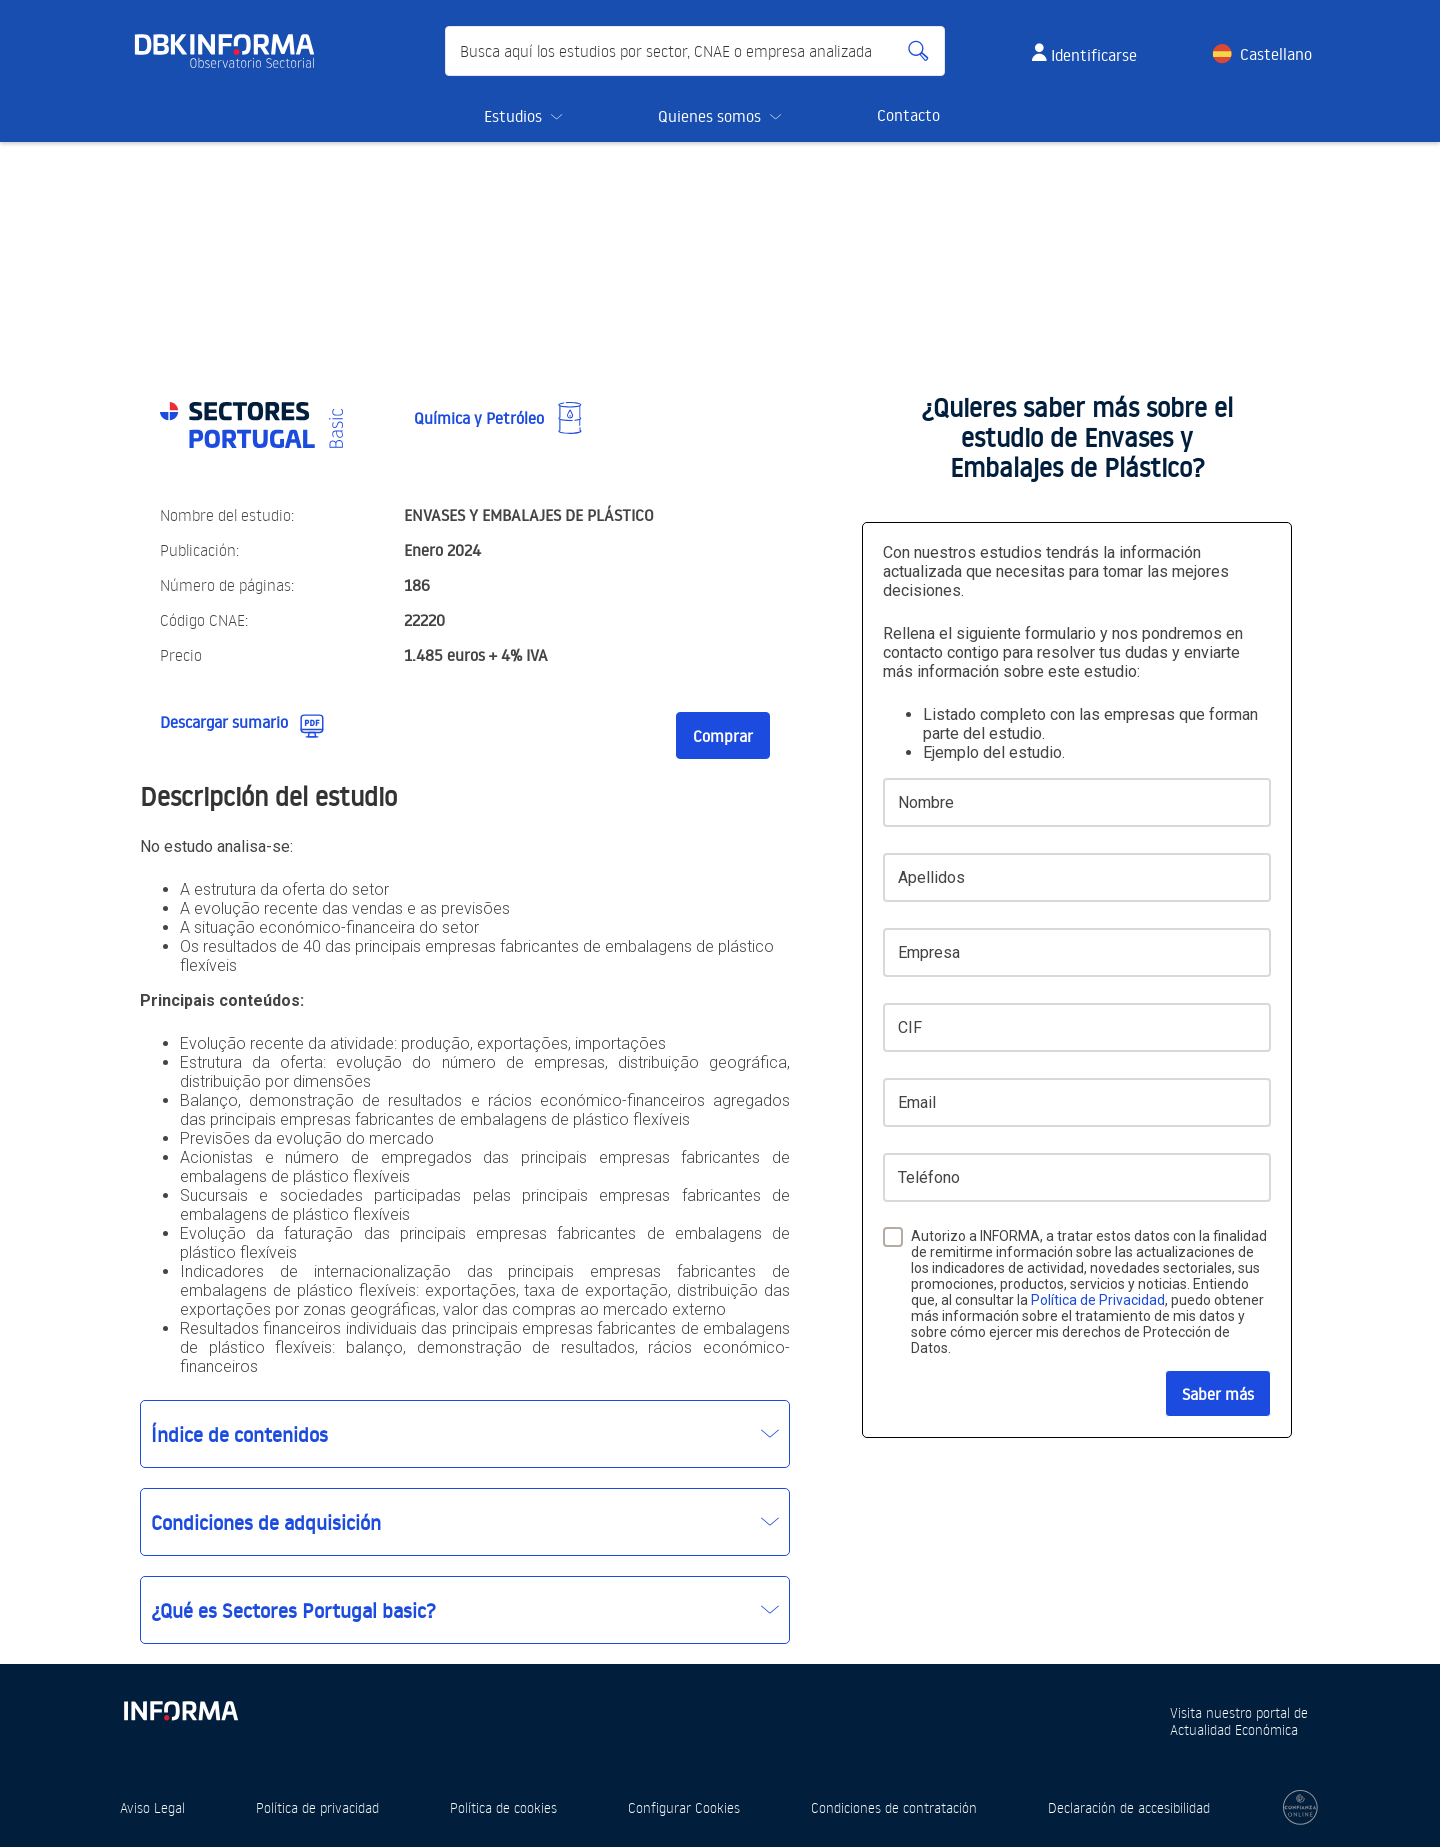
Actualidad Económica (1234, 1729)
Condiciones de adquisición (266, 1522)
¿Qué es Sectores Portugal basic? (293, 1610)
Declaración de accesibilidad (1129, 1807)
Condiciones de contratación (894, 1807)
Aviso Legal (152, 1807)
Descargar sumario (224, 722)
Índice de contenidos (239, 1434)
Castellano (1276, 54)
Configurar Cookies (684, 1807)
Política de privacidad (317, 1807)
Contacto (908, 115)
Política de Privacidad (1098, 1300)
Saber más (1218, 1394)
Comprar (723, 736)
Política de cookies (503, 1807)
